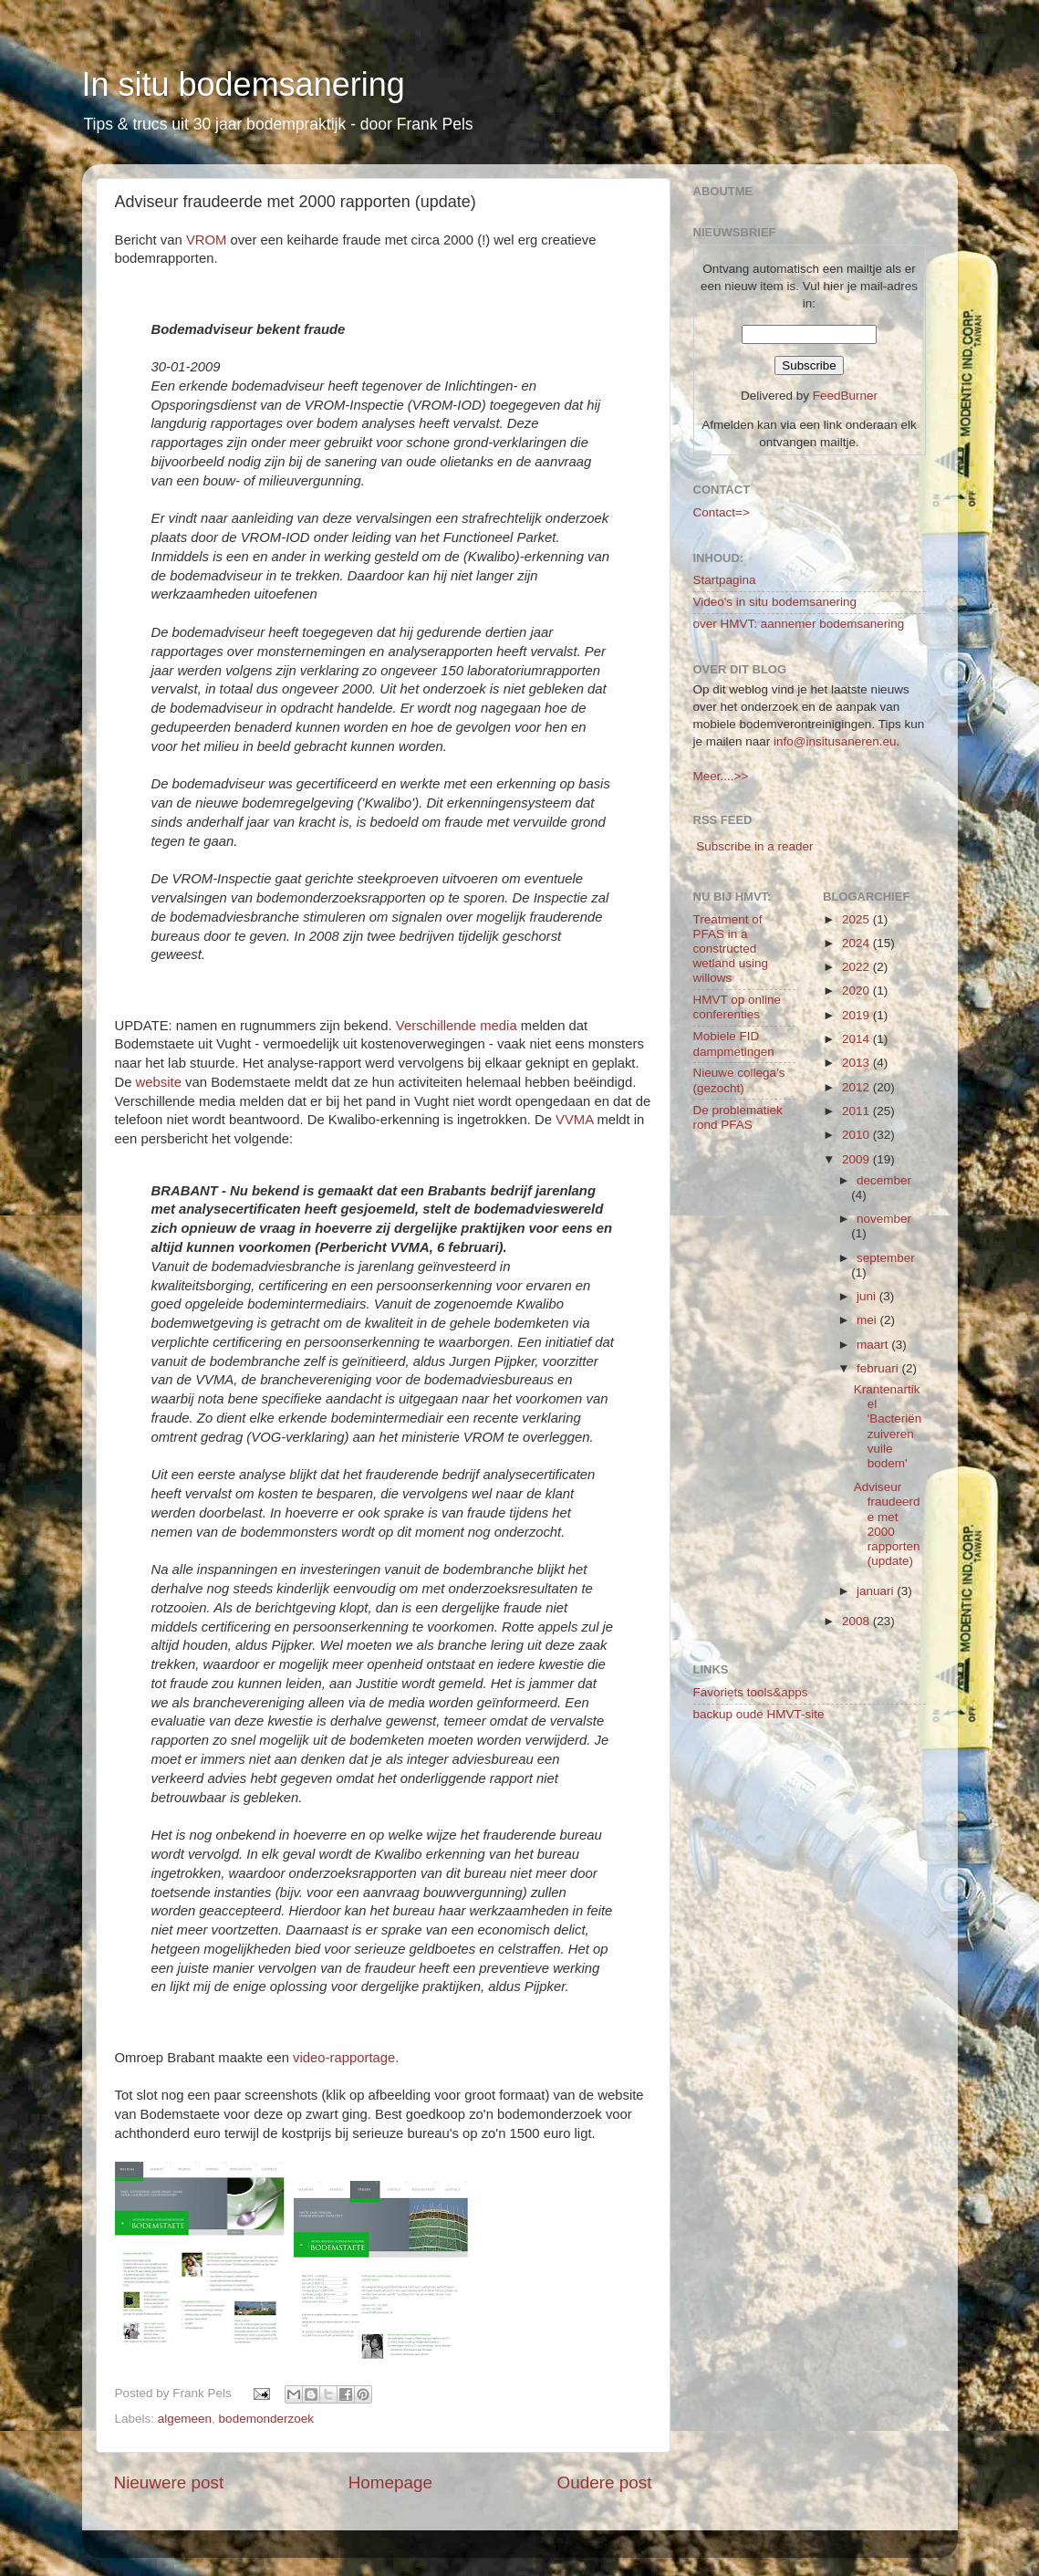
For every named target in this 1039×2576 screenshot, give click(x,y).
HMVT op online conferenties (737, 1007)
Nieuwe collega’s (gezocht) (739, 1080)
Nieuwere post (169, 2482)
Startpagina (724, 580)
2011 (857, 1111)
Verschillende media (456, 1025)
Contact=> (721, 512)
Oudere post (604, 2482)
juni (868, 1296)
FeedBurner (845, 395)
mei (868, 1320)
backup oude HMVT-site (759, 1714)
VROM (206, 240)
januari (877, 1591)
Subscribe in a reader (754, 846)
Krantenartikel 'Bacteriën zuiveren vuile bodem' (888, 1426)
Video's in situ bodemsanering (775, 602)
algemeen (185, 2418)
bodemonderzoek (266, 2418)
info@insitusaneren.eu (835, 741)
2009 (857, 1159)
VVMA (574, 1119)
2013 (857, 1062)
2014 (857, 1039)
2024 (857, 943)
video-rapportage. (346, 2057)
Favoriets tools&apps (750, 1692)
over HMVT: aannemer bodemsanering (799, 624)
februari (879, 1368)
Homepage (390, 2482)
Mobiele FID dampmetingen (733, 1043)
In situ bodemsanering (243, 84)
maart (874, 1344)
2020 (857, 990)
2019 (857, 1015)
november (884, 1218)
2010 (857, 1135)
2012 (857, 1087)
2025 (857, 919)
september (886, 1258)
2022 (857, 967)
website (159, 1082)
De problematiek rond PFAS (738, 1117)
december (884, 1180)
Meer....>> (721, 776)
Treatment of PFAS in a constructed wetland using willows (731, 949)
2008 (857, 1621)
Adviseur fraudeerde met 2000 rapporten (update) (887, 1524)
